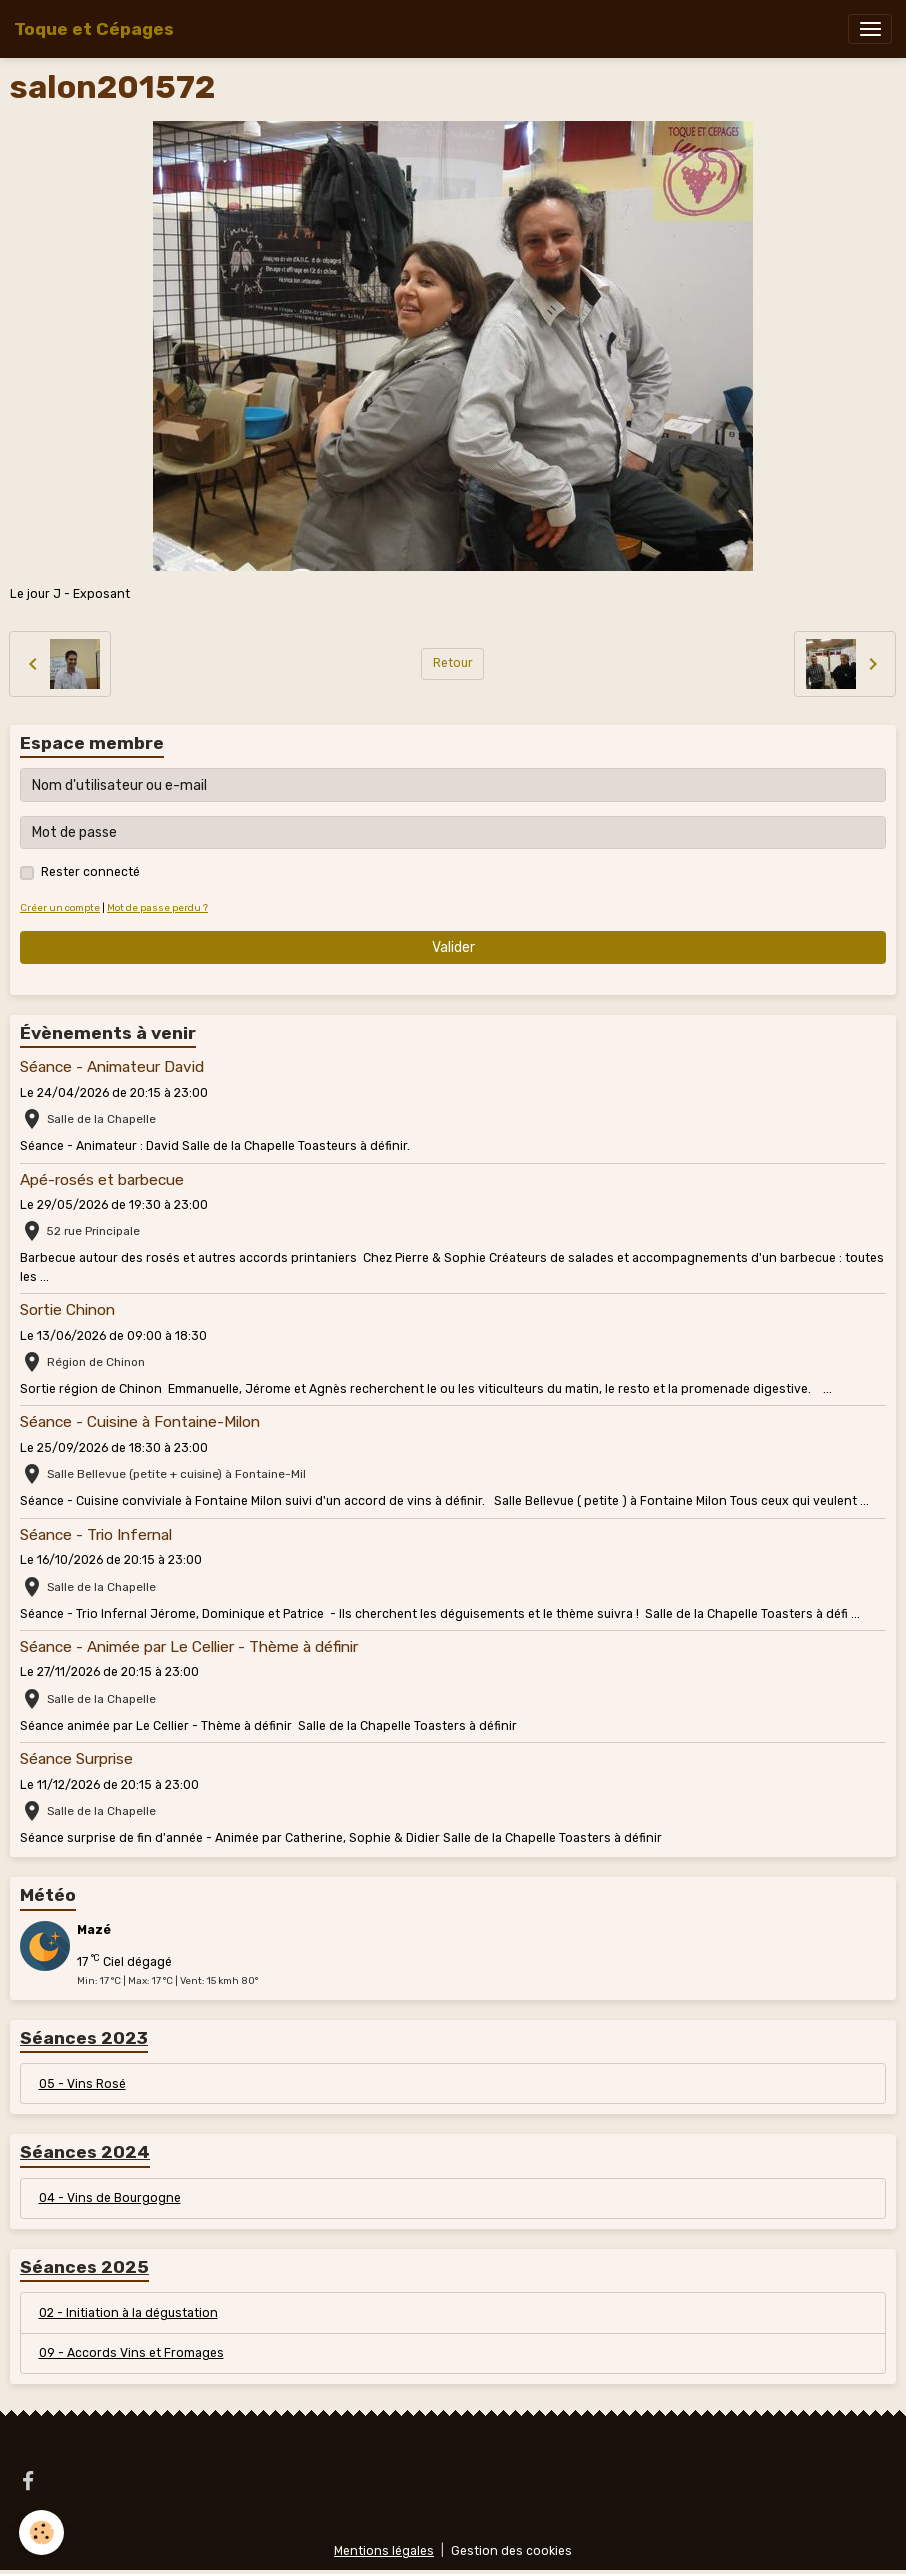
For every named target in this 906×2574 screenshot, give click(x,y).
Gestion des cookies (511, 2551)
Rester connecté (90, 872)
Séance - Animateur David (112, 1067)
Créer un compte (60, 907)
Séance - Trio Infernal (96, 1535)
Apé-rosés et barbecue (102, 1180)
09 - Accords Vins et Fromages (131, 2353)
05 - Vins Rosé (82, 2084)
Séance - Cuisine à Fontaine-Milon (140, 1422)
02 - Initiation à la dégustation (128, 2313)
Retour (453, 663)
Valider (453, 947)
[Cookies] (42, 2532)
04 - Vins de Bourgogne (110, 2198)
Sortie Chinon (67, 1310)
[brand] (94, 29)
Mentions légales (384, 2551)
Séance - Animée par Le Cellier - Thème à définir (189, 1647)
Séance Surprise (76, 1759)
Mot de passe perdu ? (157, 907)
